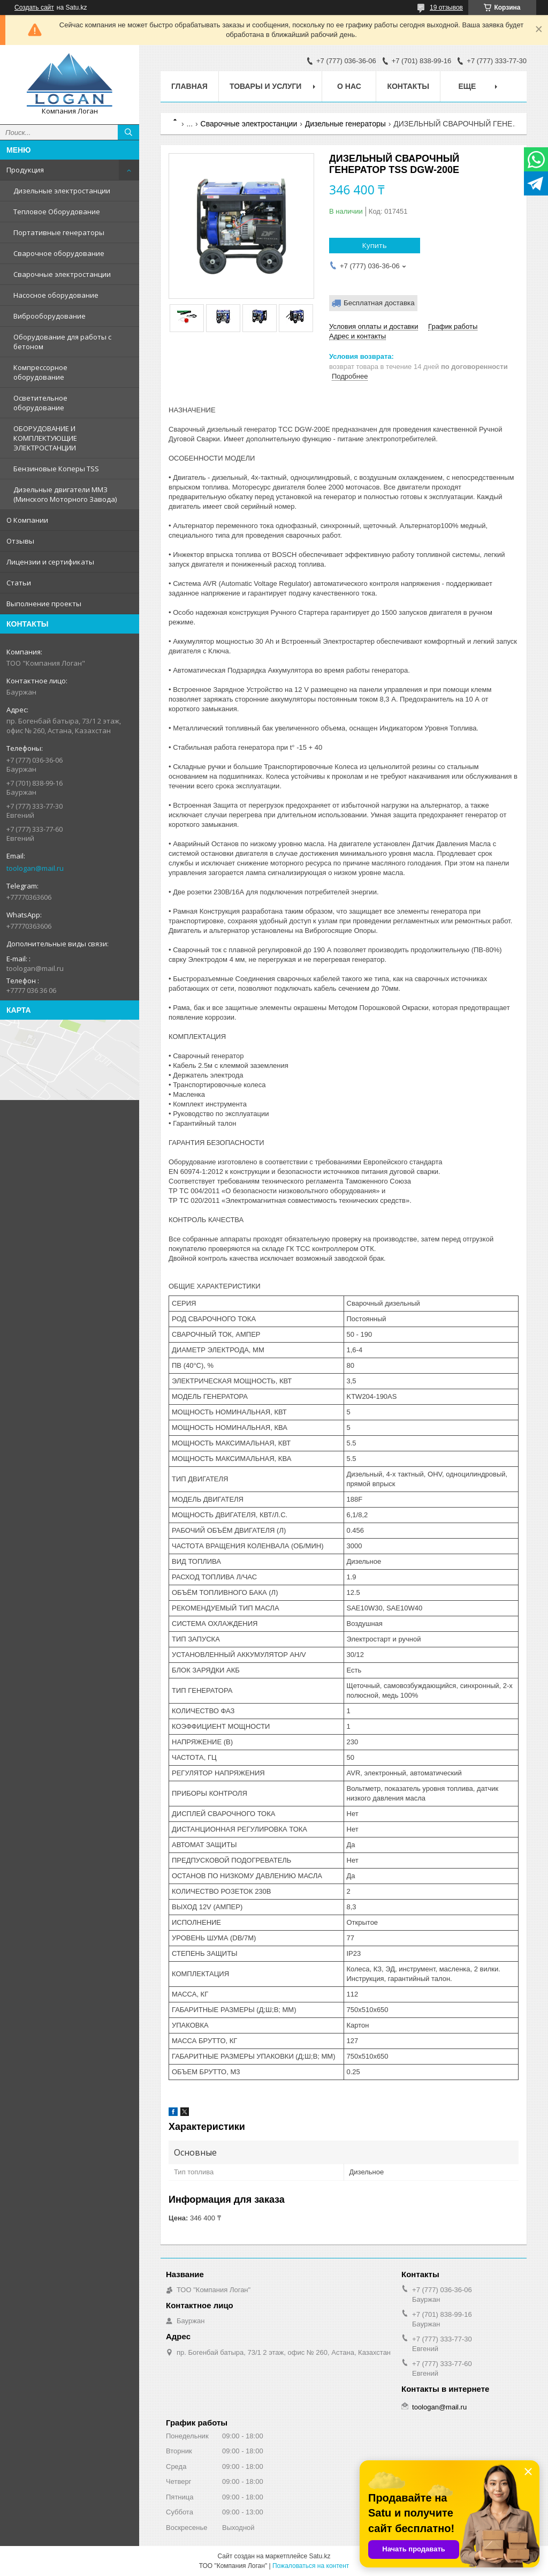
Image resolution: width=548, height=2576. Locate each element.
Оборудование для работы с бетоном (62, 341)
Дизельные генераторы (345, 123)
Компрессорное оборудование (40, 372)
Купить (374, 245)
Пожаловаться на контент (310, 2566)
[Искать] (128, 132)
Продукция (25, 170)
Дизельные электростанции (61, 190)
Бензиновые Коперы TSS (56, 468)
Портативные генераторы (58, 232)
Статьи (18, 582)
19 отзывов (446, 7)
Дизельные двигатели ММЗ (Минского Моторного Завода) (65, 494)
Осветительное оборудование (40, 402)
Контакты (408, 86)
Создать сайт (34, 7)
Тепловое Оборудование (56, 211)
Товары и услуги (266, 86)
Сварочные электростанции (62, 274)
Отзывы (20, 541)
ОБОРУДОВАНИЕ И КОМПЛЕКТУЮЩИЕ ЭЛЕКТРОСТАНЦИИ (45, 438)
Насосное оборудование (55, 295)
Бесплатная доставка (379, 303)
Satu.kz (319, 2556)
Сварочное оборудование (58, 253)
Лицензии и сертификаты (50, 562)
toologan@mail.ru (35, 868)
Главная (189, 86)
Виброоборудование (49, 316)
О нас (349, 86)
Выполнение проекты (43, 603)
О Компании (27, 520)
